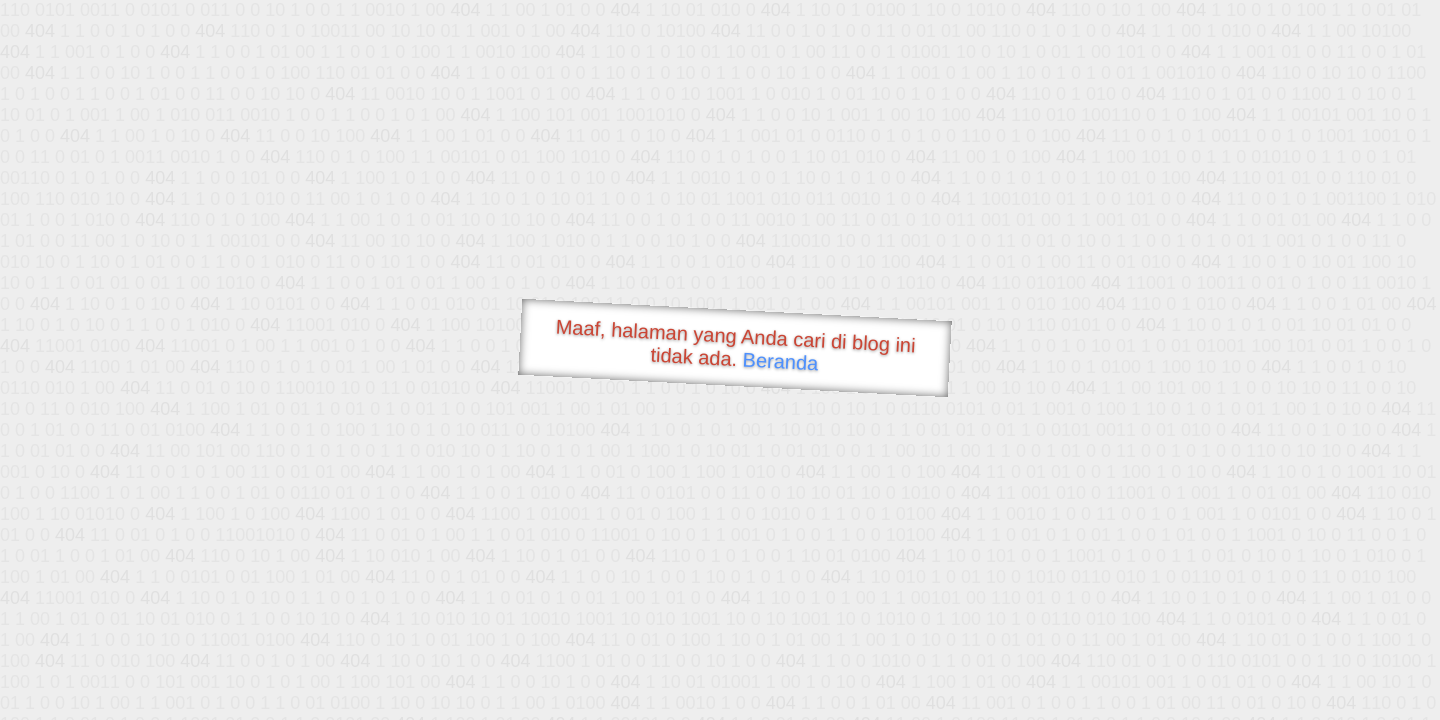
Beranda (780, 361)
